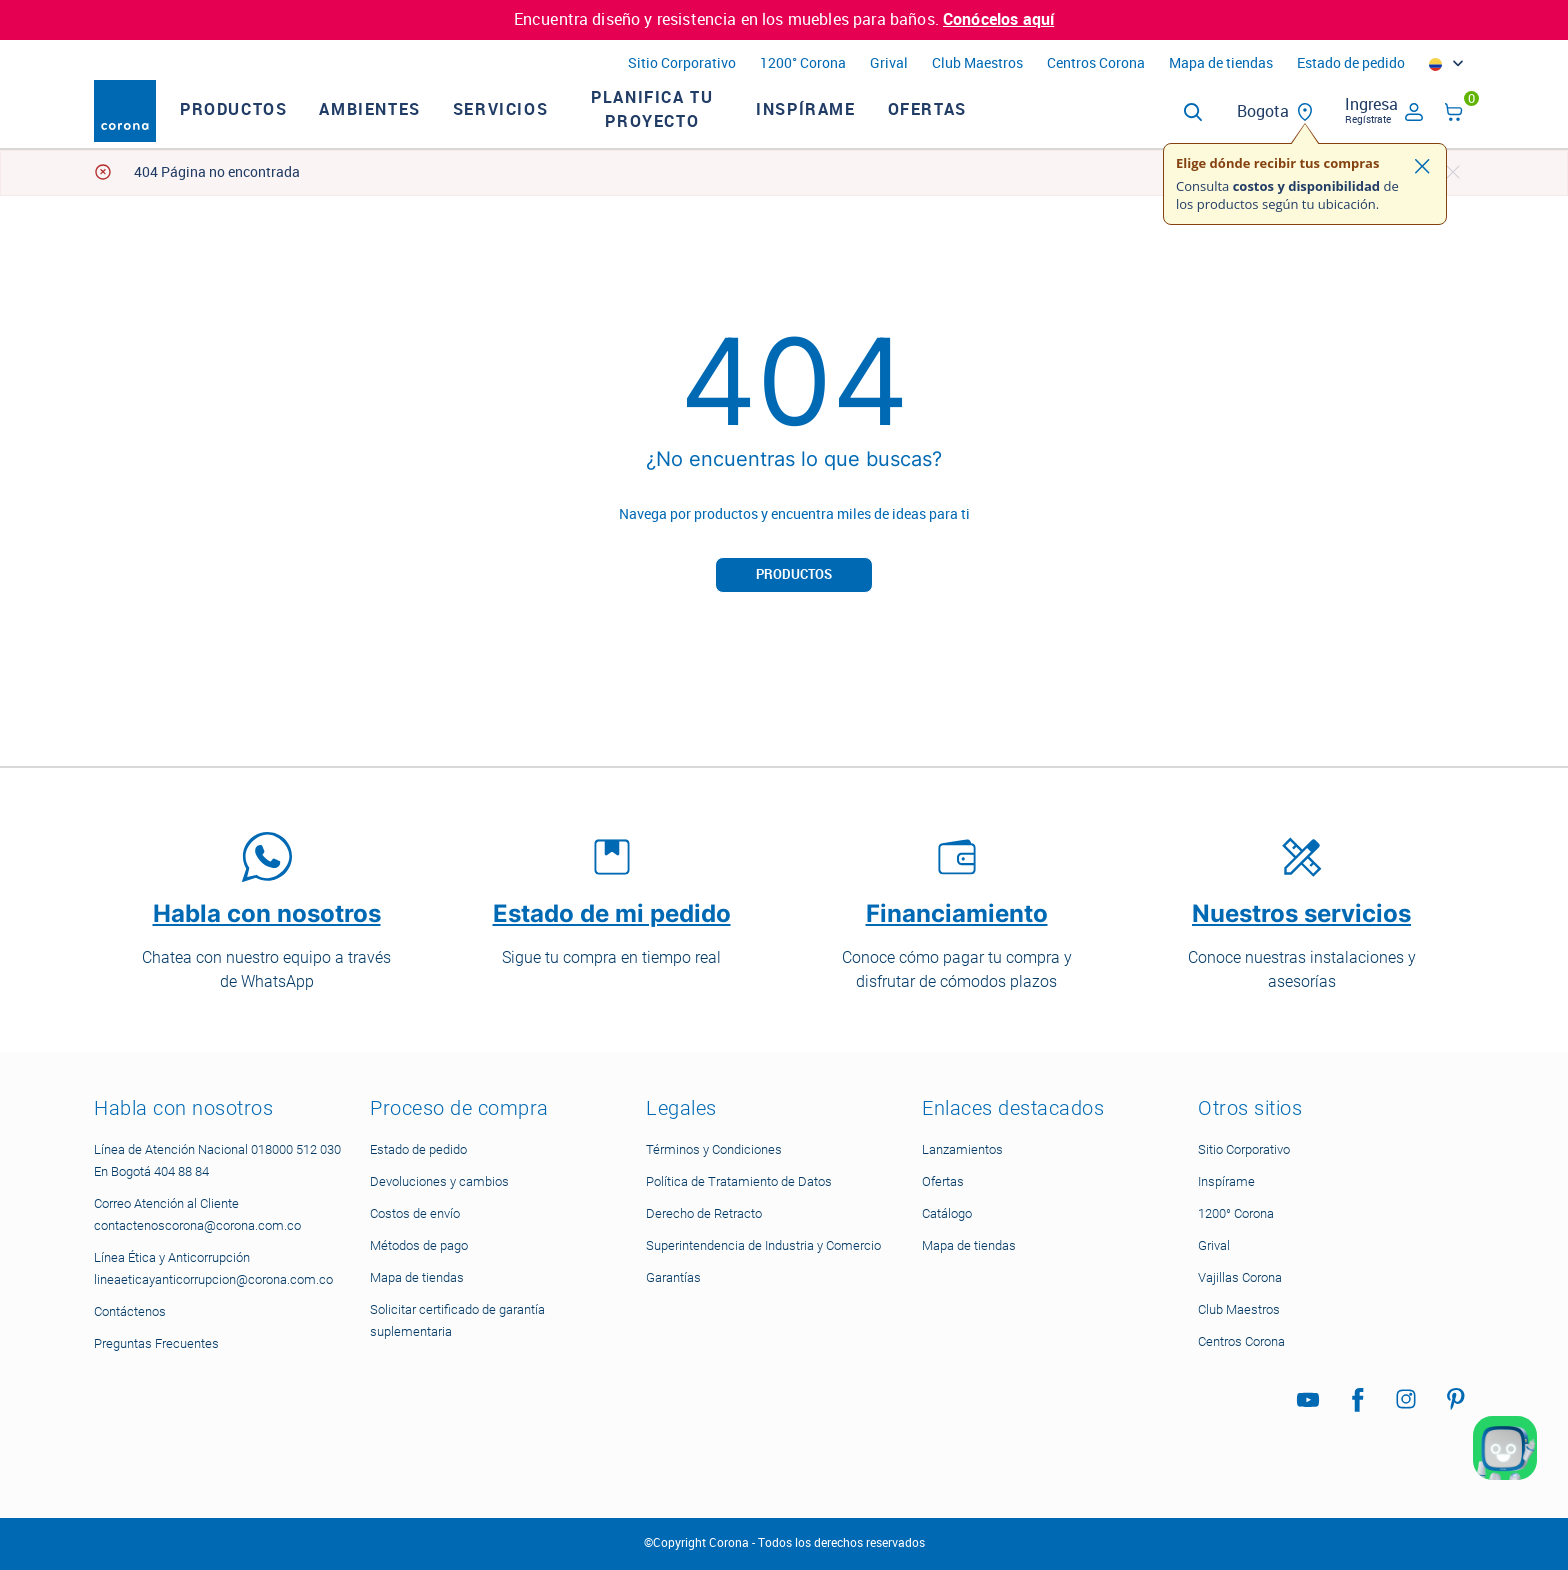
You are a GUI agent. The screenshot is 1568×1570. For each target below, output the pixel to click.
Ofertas (965, 127)
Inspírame (843, 127)
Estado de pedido (1351, 63)
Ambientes (407, 127)
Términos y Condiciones (714, 1149)
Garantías (673, 1277)
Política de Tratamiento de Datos (739, 1181)
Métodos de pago (419, 1245)
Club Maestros (977, 63)
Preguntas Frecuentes (156, 1343)
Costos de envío (415, 1213)
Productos (271, 127)
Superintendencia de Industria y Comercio (763, 1245)
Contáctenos (130, 1311)
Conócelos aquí (998, 19)
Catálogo (947, 1213)
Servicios (538, 127)
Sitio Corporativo (682, 63)
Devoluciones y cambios (439, 1181)
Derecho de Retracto (704, 1213)
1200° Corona (803, 63)
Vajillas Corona (1240, 1277)
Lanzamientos (962, 1149)
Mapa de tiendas (1221, 63)
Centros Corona (1096, 63)
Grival (889, 63)
